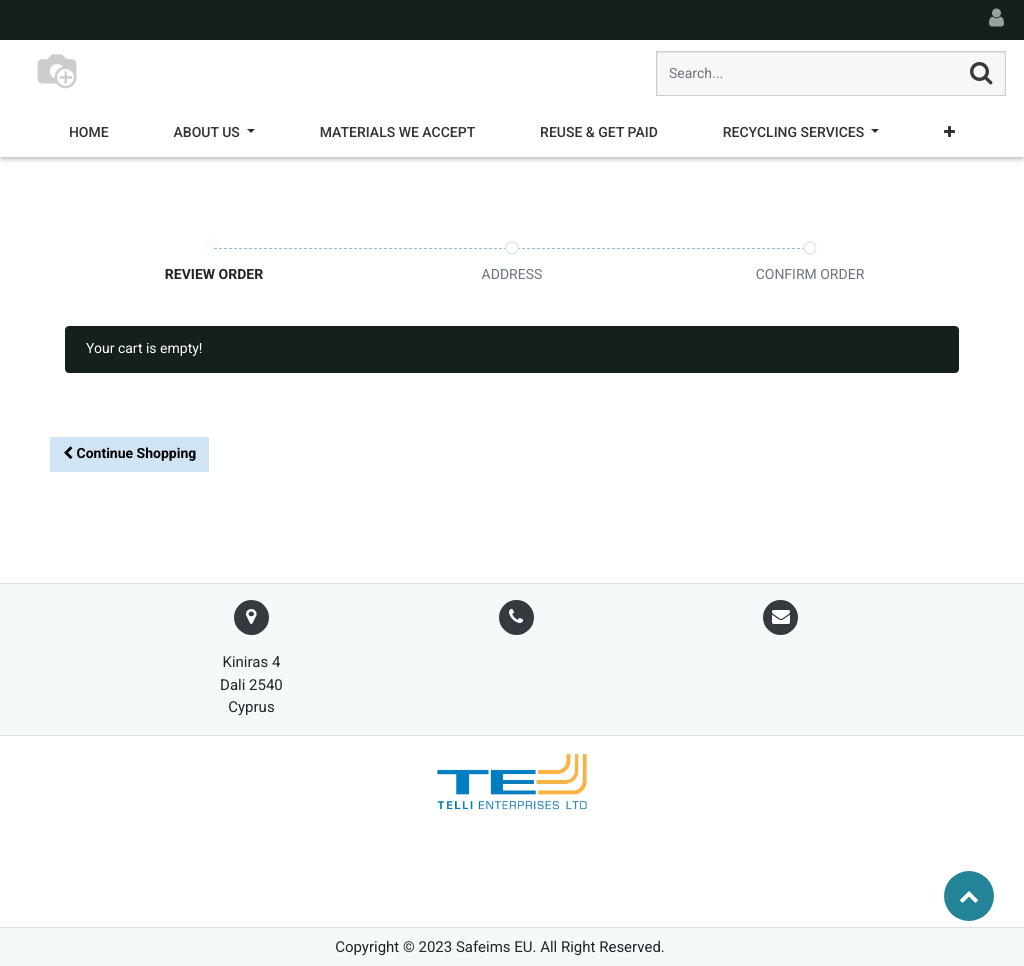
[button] (949, 133)
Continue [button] (129, 454)
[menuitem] (89, 133)
